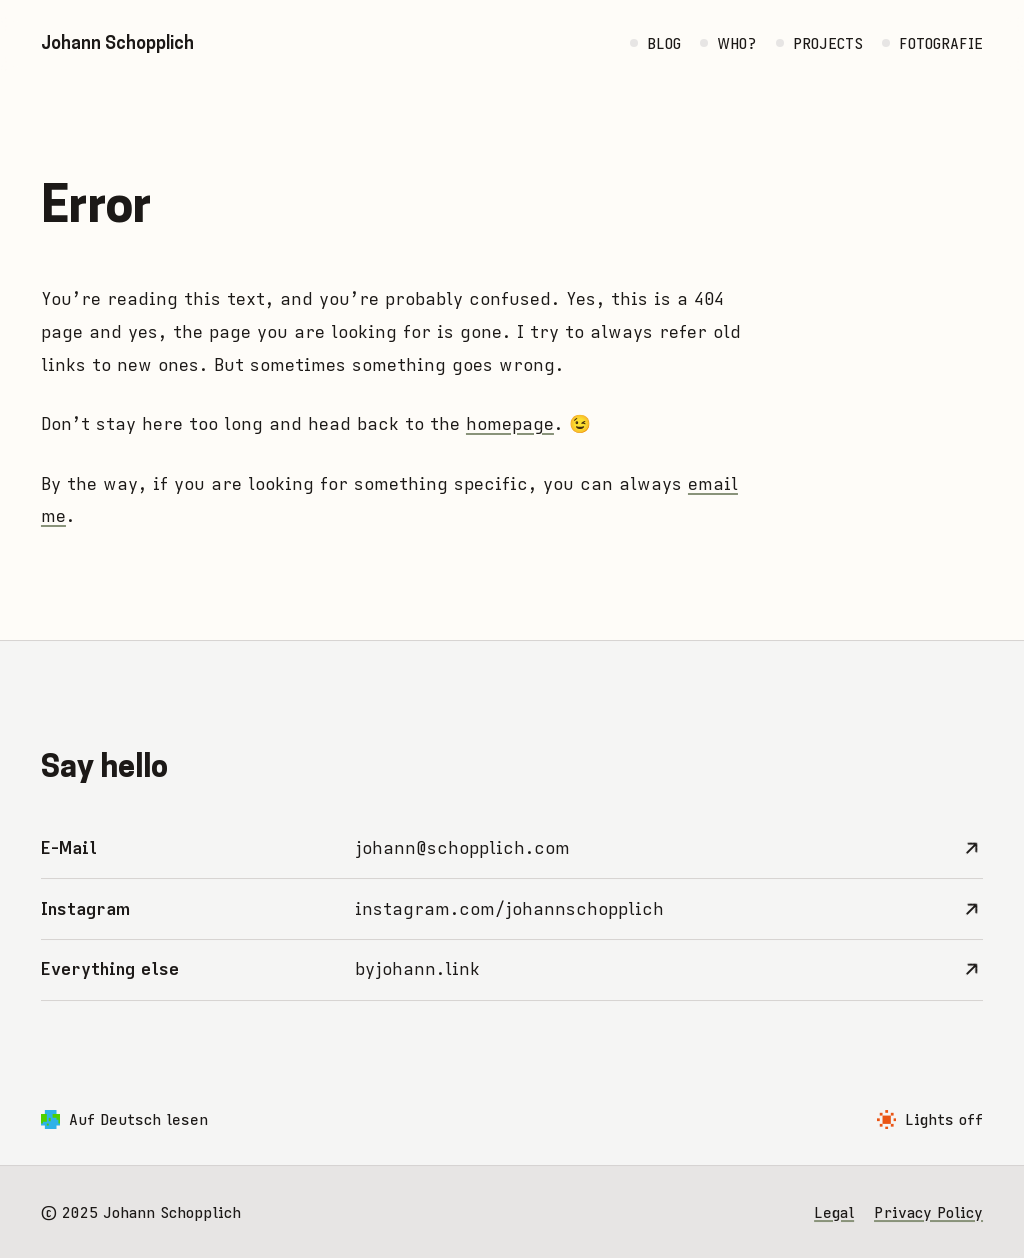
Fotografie (941, 43)
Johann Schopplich (117, 42)
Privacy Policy (928, 1212)
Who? (736, 43)
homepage (510, 424)
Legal (834, 1212)
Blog (664, 43)
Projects (828, 43)
